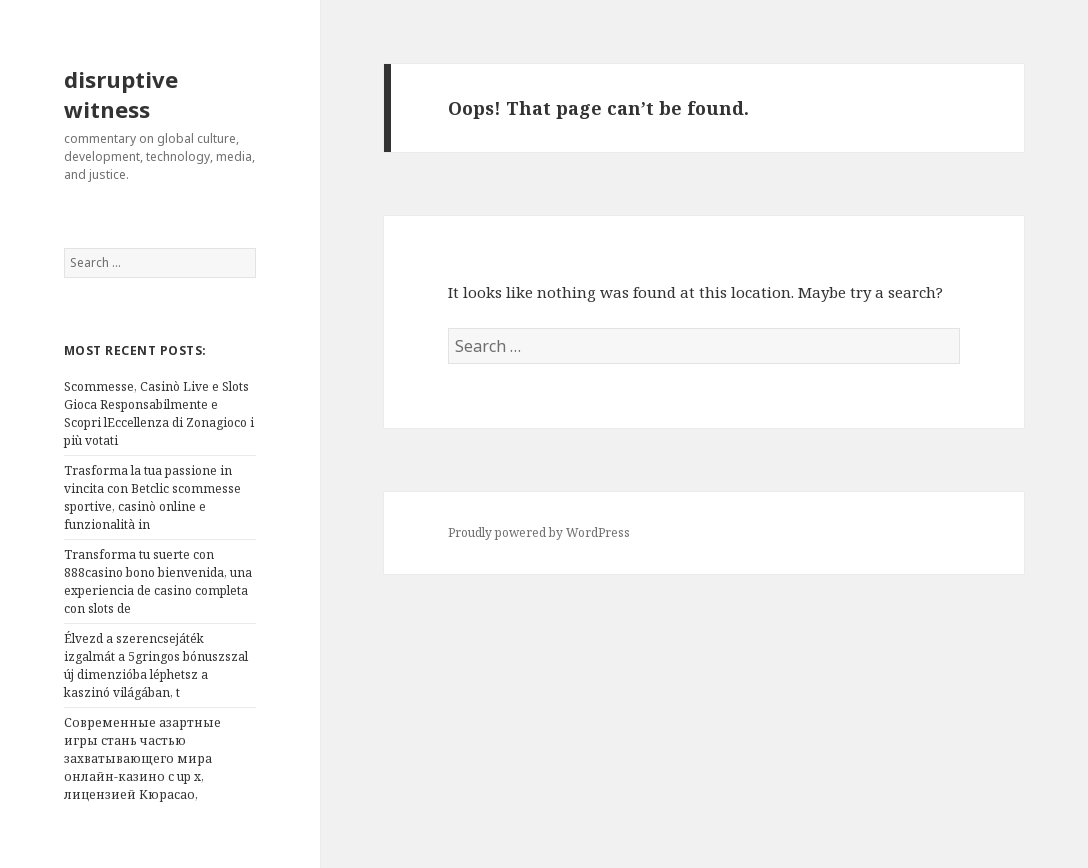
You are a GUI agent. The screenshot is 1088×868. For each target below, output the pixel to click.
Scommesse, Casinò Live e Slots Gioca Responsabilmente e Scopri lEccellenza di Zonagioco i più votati (159, 413)
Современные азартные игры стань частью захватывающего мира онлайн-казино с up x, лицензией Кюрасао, (142, 758)
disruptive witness (121, 94)
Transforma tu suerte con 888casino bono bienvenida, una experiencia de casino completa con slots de (158, 581)
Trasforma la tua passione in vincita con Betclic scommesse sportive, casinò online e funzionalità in (152, 497)
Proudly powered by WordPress (539, 532)
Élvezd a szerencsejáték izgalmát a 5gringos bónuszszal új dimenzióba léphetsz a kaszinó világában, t (156, 665)
